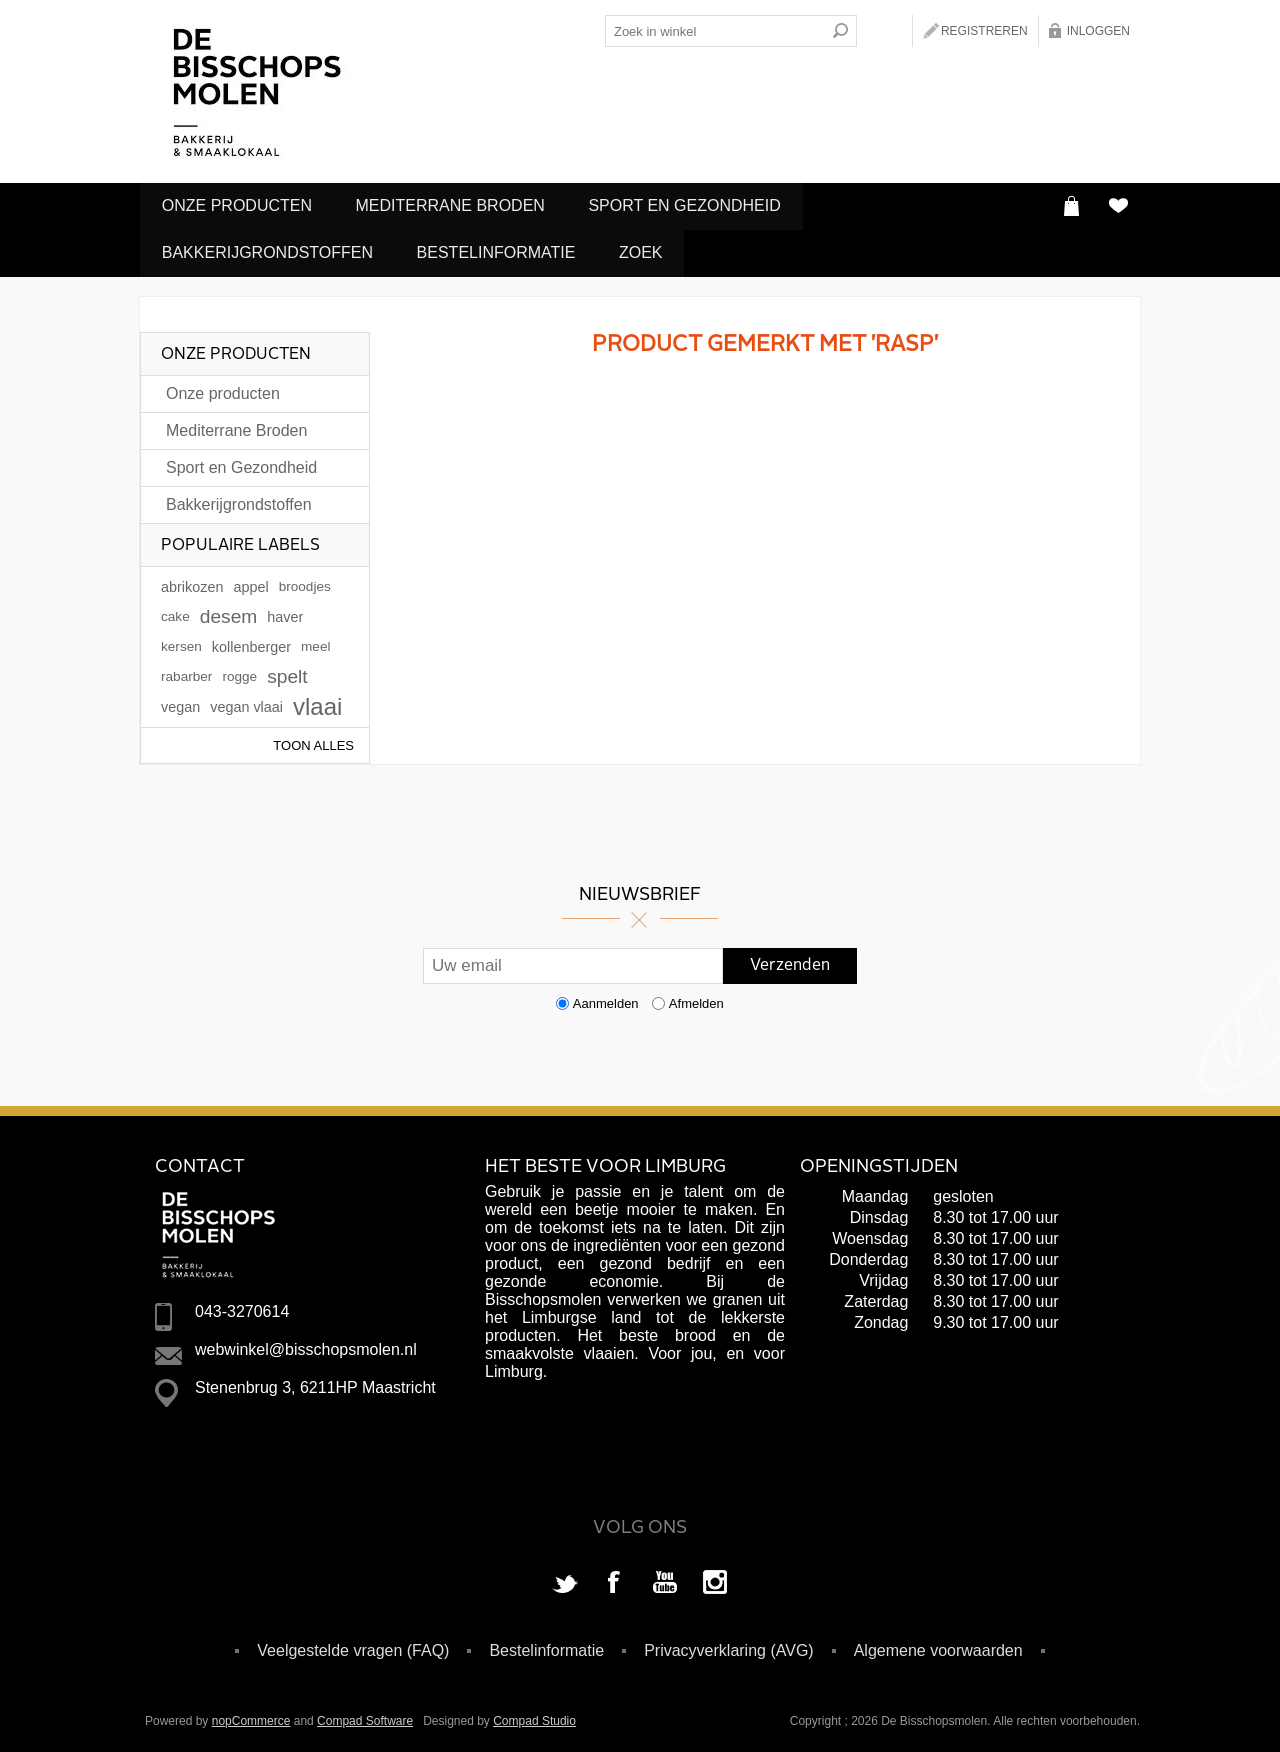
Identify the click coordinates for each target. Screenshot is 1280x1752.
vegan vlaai (246, 703)
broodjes (305, 582)
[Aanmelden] (573, 962)
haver (285, 613)
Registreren (984, 31)
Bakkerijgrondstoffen (269, 250)
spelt (287, 672)
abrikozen (192, 583)
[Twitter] (565, 1580)
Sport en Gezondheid (696, 205)
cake (175, 612)
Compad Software (365, 1717)
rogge (239, 672)
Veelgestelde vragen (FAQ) (353, 1646)
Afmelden (696, 999)
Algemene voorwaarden (938, 1646)
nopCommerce (251, 1717)
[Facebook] (615, 1580)
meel (315, 642)
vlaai (317, 702)
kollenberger (251, 643)
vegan (180, 703)
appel (250, 583)
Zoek (652, 250)
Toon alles (313, 741)
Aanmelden (606, 999)
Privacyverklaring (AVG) (729, 1646)
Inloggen (1098, 31)
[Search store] (715, 31)
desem (229, 612)
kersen (181, 642)
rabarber (186, 672)
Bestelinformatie (502, 250)
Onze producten (239, 205)
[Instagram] (715, 1580)
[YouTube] (665, 1580)
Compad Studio (534, 1717)
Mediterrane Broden (456, 205)
